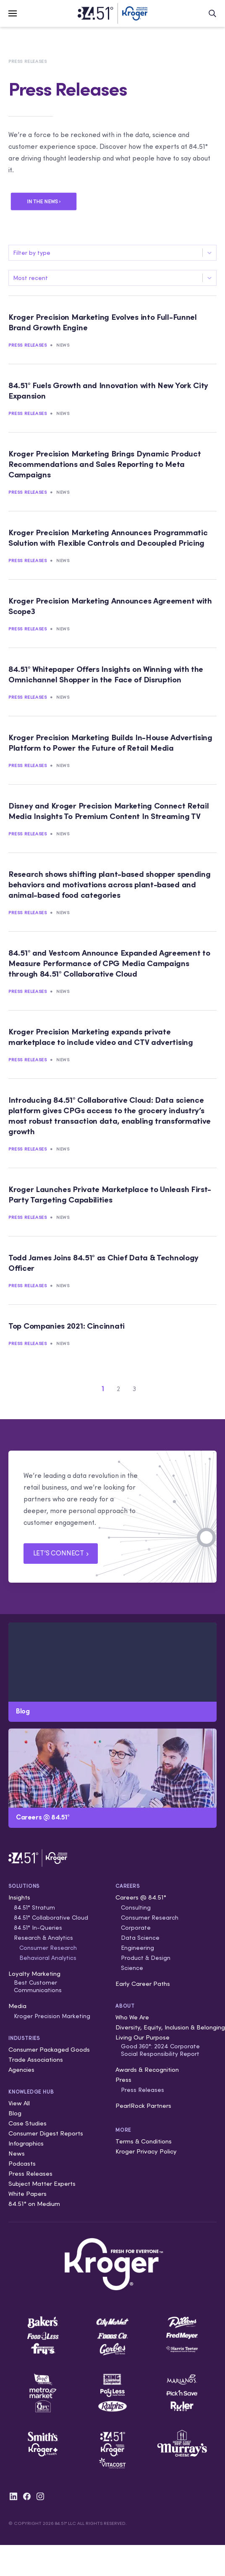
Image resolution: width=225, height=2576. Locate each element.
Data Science (140, 1937)
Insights (19, 1897)
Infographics (26, 2143)
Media (17, 2006)
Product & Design (145, 1958)
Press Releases (27, 61)
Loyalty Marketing (34, 1973)
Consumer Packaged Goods (49, 2049)
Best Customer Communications (38, 1986)
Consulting (136, 1907)
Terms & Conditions (143, 2141)
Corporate (136, 1927)
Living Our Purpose (142, 2037)
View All (19, 2103)
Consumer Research (48, 1947)
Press (123, 2080)
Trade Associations (35, 2059)
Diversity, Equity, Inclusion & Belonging (170, 2027)
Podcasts (22, 2163)
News (62, 344)
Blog (14, 2113)
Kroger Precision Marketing (52, 2016)
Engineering (137, 1947)
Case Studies (27, 2123)
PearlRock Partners (143, 2106)
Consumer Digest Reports (45, 2133)
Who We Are (132, 2017)
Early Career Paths (142, 1984)
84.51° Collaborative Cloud (51, 1917)
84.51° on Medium (34, 2204)
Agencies (21, 2069)
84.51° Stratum (34, 1907)
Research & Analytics (43, 1937)
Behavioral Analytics (47, 1958)
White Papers (27, 2194)
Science (132, 1968)
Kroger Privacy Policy (146, 2151)
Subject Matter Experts (42, 2183)
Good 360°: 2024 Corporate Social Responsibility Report (160, 2050)
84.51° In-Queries (38, 1927)
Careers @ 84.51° (140, 1897)
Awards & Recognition (147, 2069)
